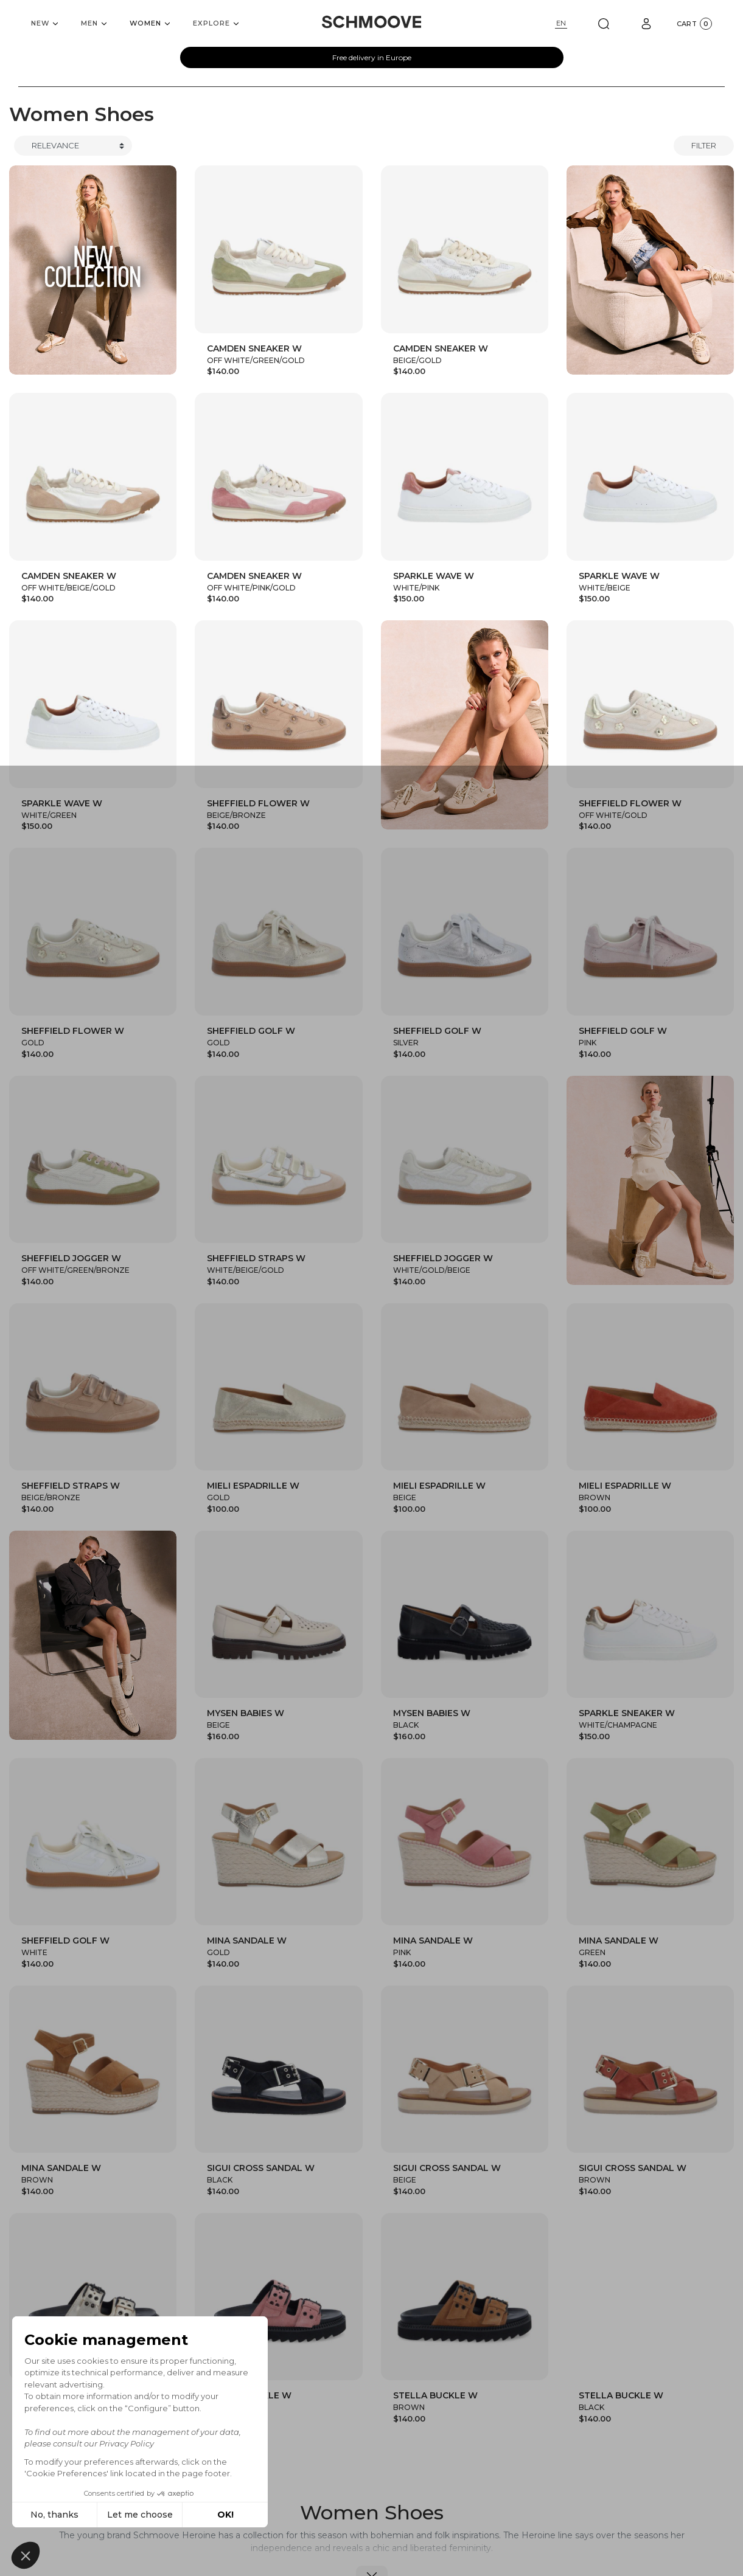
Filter (703, 145)
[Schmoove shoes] (372, 22)
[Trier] (73, 146)
